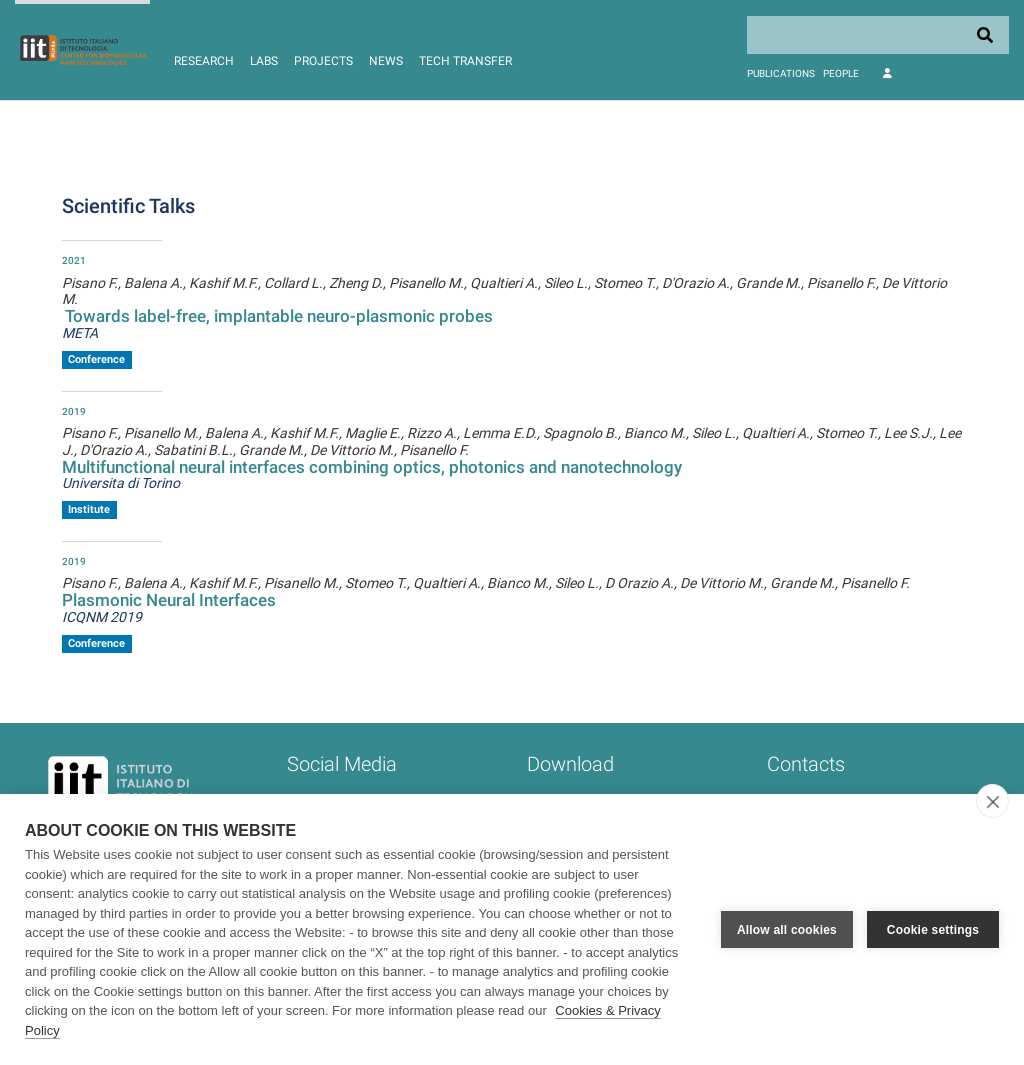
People (841, 73)
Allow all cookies (787, 930)
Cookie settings (933, 930)
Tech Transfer (465, 61)
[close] (992, 801)
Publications (781, 73)
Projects (323, 61)
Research (204, 61)
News (386, 61)
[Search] (878, 35)
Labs (264, 61)
